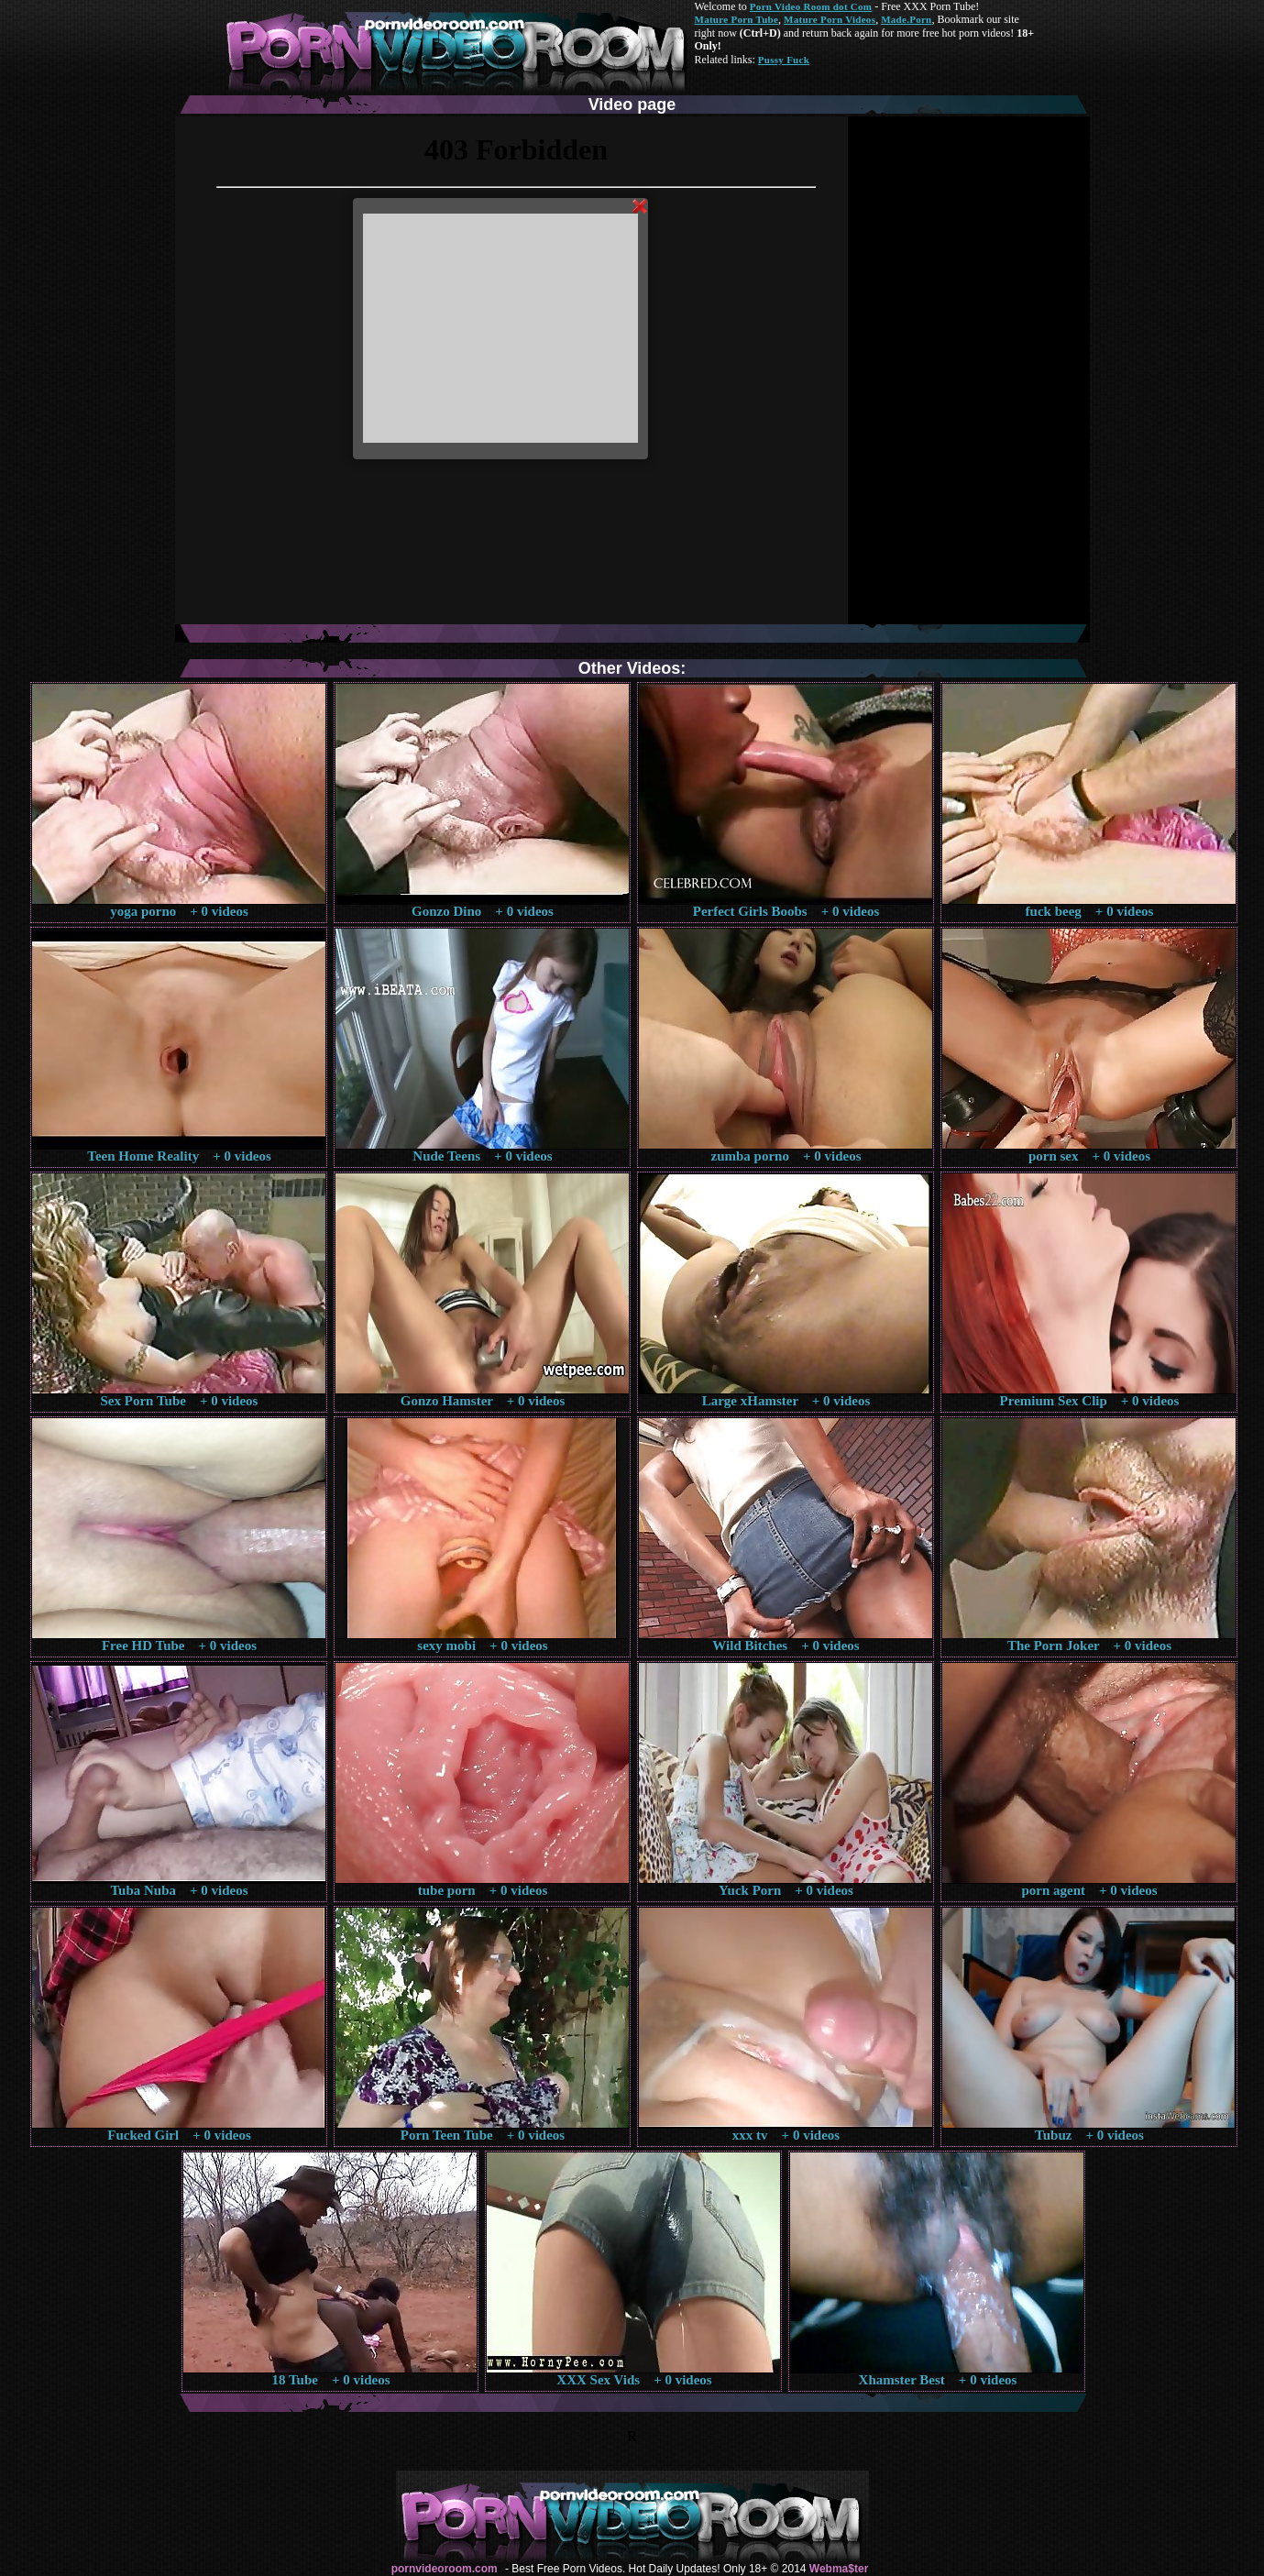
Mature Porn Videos (829, 19)
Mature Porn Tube (737, 19)
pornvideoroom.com (444, 2568)
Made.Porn (906, 19)
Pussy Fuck (783, 59)
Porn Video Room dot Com (811, 6)
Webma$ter (838, 2568)
